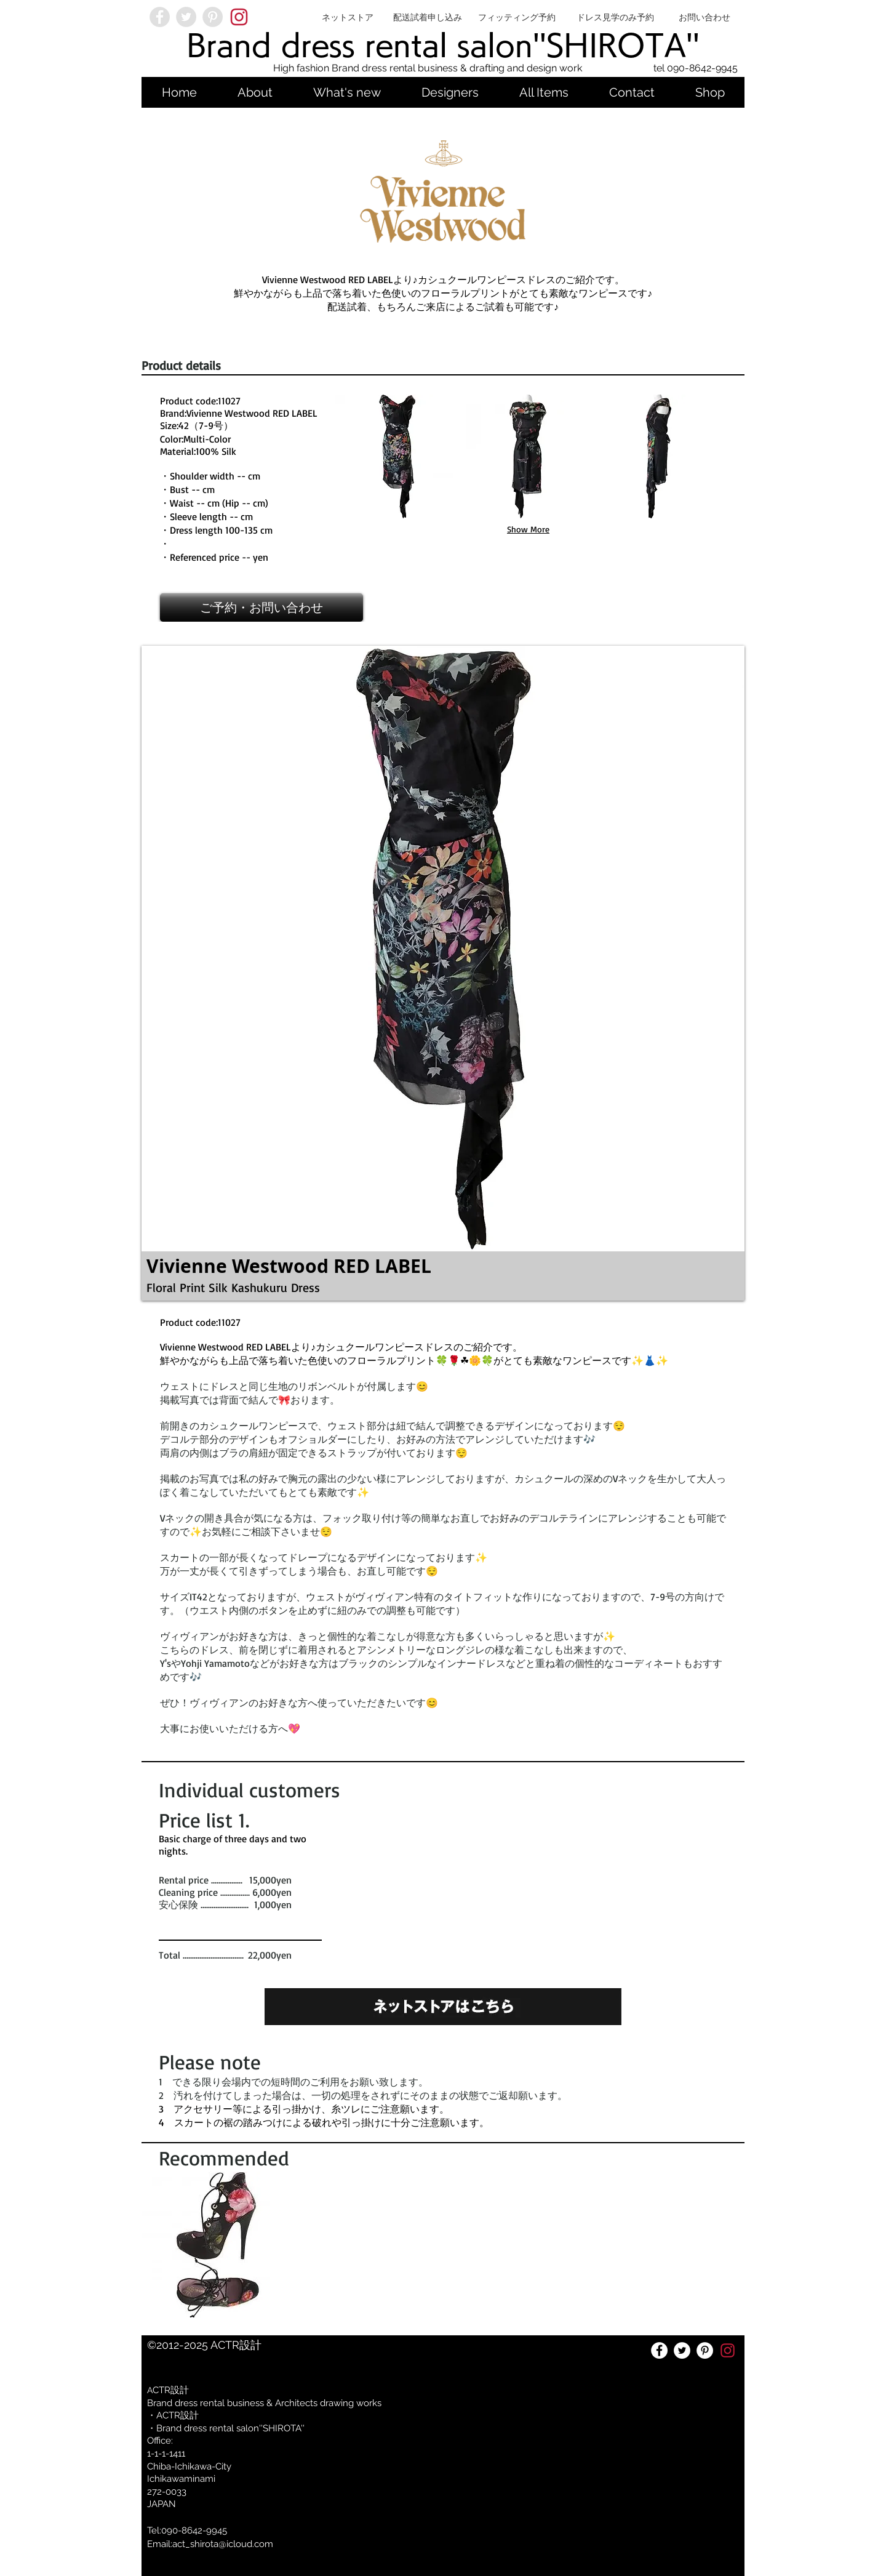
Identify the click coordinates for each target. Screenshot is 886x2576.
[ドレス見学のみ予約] (615, 17)
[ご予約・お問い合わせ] (261, 607)
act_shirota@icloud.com (222, 2544)
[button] (397, 456)
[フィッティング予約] (517, 17)
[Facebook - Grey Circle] (160, 17)
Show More (528, 529)
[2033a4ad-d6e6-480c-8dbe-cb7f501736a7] (239, 17)
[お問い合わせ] (704, 17)
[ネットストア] (348, 17)
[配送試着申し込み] (428, 17)
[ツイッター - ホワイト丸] (682, 2350)
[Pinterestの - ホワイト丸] (704, 2350)
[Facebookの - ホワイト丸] (659, 2350)
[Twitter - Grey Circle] (186, 17)
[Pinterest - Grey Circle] (212, 17)
